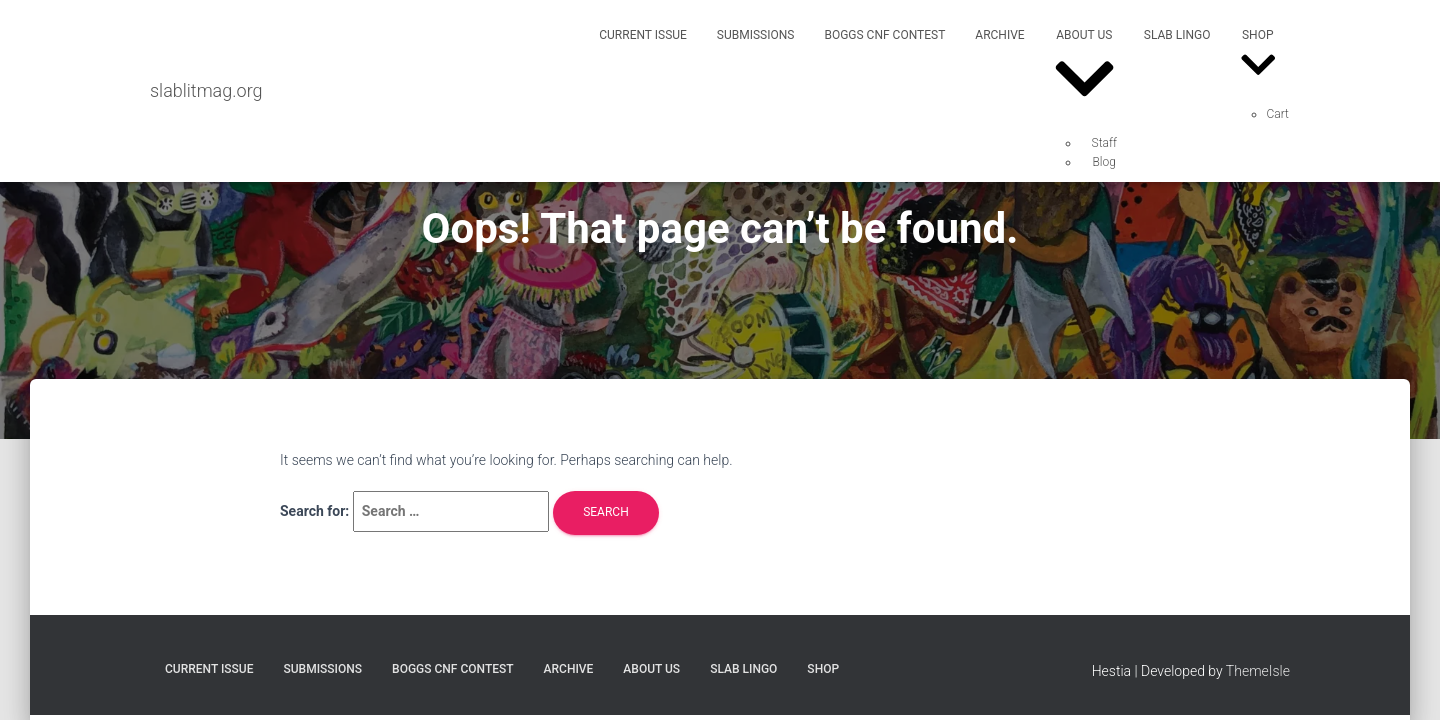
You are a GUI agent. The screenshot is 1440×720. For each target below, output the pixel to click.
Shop (1258, 57)
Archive (999, 35)
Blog (1104, 162)
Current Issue (643, 35)
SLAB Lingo (1177, 35)
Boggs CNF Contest (884, 35)
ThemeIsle (1258, 671)
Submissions (756, 35)
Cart (1278, 114)
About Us (1084, 72)
